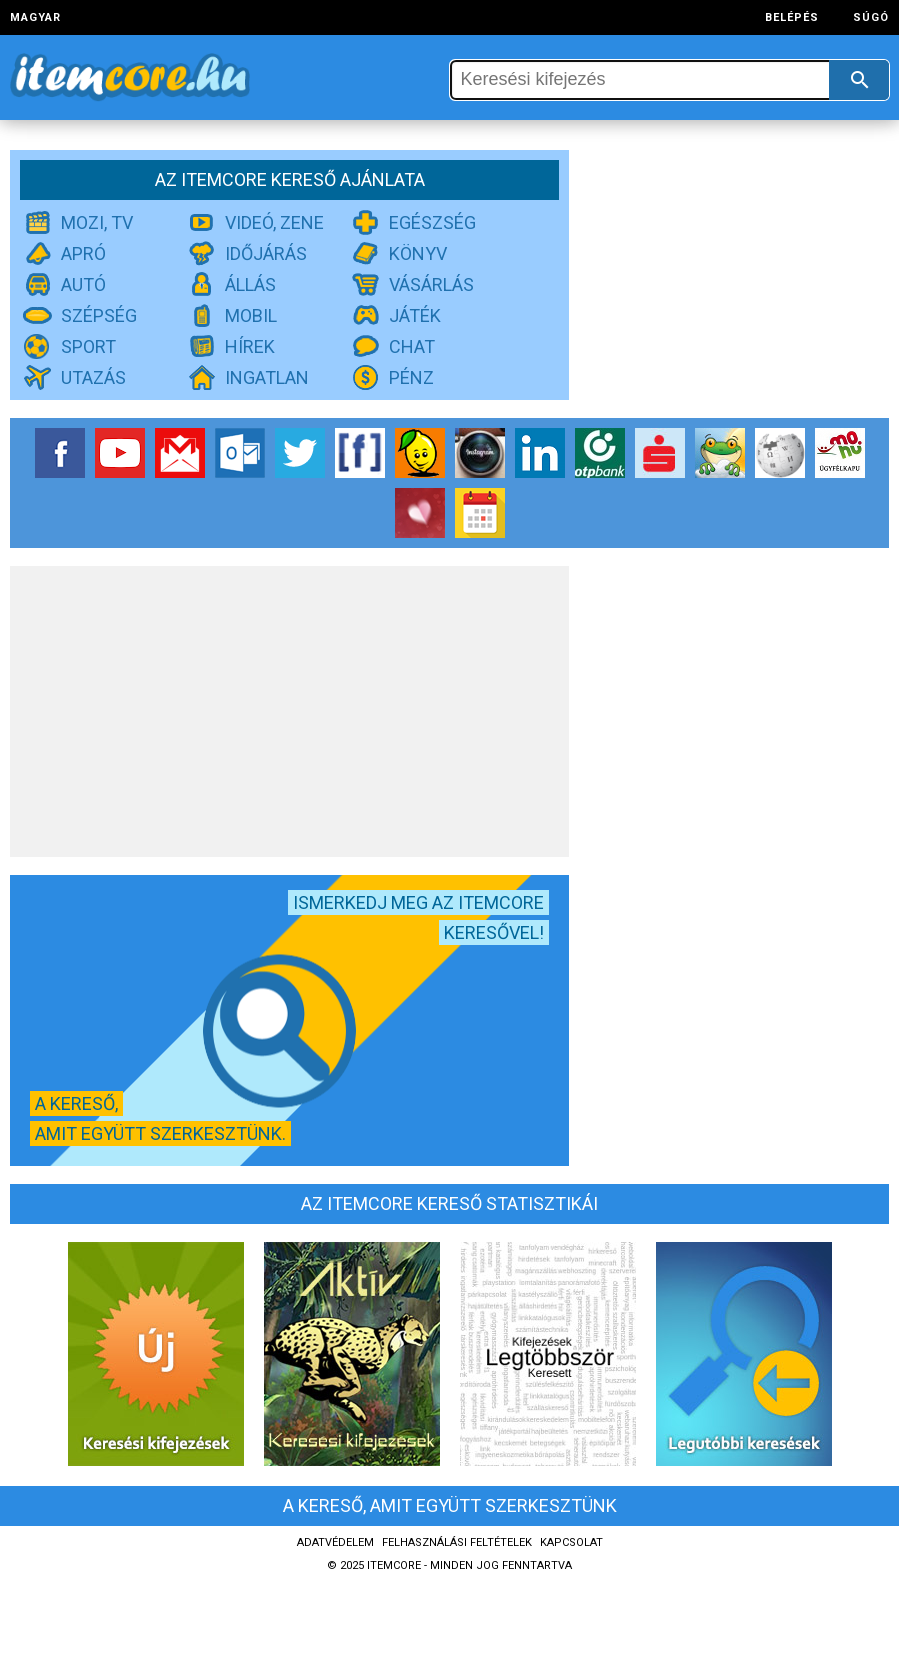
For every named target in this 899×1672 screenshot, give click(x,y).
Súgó (871, 17)
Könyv (418, 253)
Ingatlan (267, 377)
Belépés (792, 17)
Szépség (99, 315)
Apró (83, 253)
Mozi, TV (97, 222)
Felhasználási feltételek (457, 1542)
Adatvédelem (335, 1542)
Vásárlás (431, 284)
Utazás (93, 377)
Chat (412, 346)
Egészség (432, 222)
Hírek (250, 346)
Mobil (251, 315)
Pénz (411, 377)
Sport (88, 346)
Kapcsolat (571, 1542)
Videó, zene (274, 222)
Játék (415, 315)
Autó (83, 284)
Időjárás (266, 253)
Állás (250, 284)
